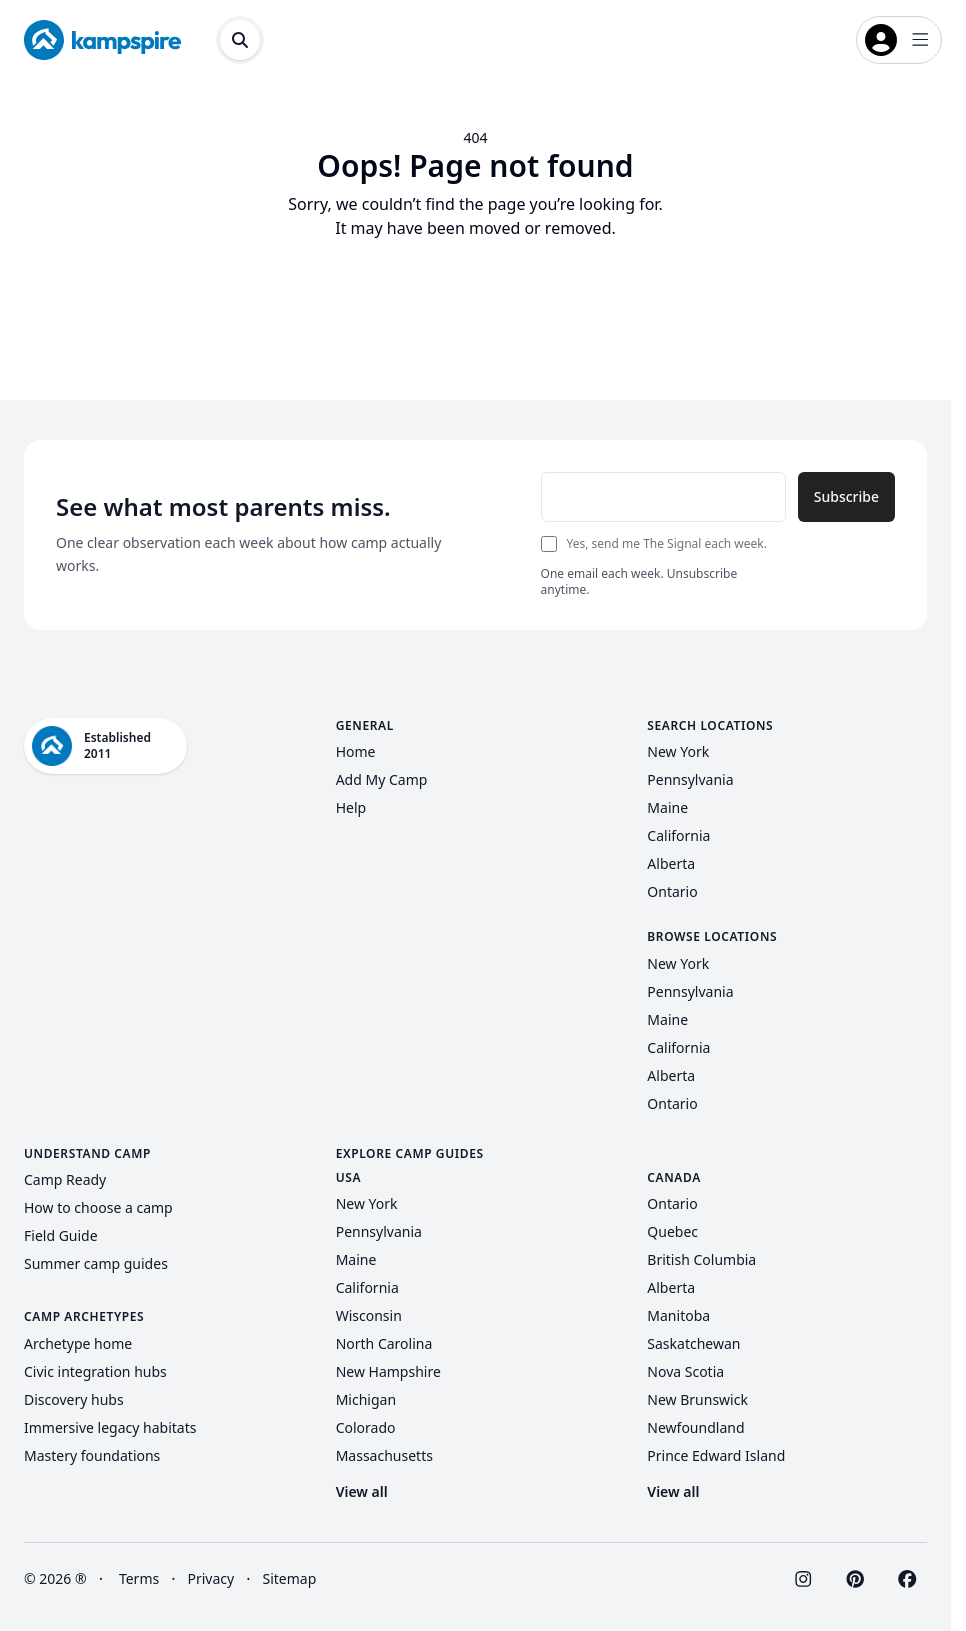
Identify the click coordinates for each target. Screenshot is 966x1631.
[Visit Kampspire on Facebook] (907, 1579)
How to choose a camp (98, 1207)
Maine (667, 807)
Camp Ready (65, 1179)
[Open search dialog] (240, 40)
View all (362, 1491)
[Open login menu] (899, 40)
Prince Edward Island (716, 1455)
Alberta (671, 863)
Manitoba (678, 1315)
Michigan (366, 1399)
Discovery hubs (74, 1399)
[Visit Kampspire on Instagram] (803, 1579)
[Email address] (663, 497)
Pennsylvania (690, 779)
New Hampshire (388, 1371)
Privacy (211, 1578)
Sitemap (290, 1578)
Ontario (672, 891)
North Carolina (384, 1343)
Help (351, 807)
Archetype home (78, 1343)
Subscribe (846, 496)
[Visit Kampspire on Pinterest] (855, 1579)
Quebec (672, 1231)
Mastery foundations (92, 1455)
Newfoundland (695, 1427)
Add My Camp (382, 779)
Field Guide (61, 1235)
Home (356, 751)
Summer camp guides (96, 1263)
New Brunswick (697, 1399)
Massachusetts (384, 1455)
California (678, 835)
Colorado (366, 1427)
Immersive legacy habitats (110, 1427)
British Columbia (701, 1259)
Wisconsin (369, 1315)
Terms (139, 1578)
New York (678, 751)
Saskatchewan (693, 1343)
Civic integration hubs (95, 1371)
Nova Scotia (685, 1371)
